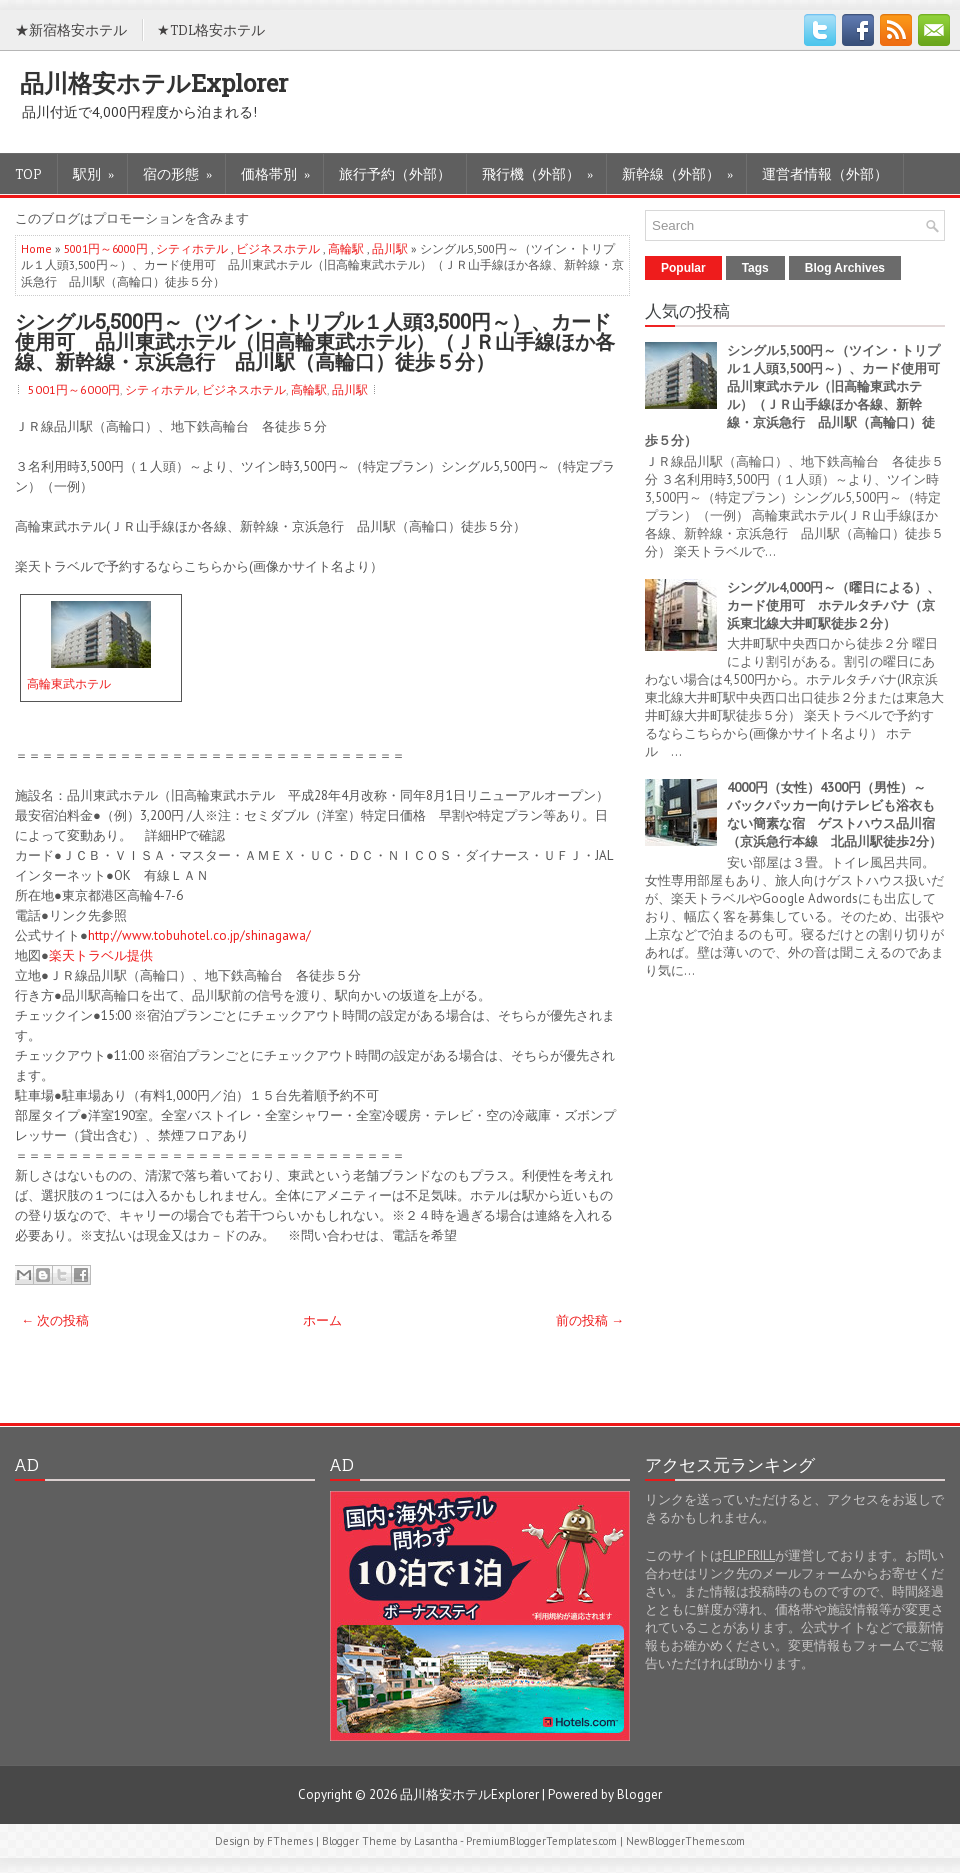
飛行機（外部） (544, 168)
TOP (28, 173)
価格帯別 (282, 168)
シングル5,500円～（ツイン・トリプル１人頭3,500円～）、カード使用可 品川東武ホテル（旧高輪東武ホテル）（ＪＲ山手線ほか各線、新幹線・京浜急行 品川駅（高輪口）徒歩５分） (315, 341)
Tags (755, 268)
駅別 (100, 168)
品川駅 (390, 248)
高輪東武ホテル (69, 683)
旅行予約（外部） (395, 173)
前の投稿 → (590, 1320)
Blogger (639, 1794)
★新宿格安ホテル (71, 29)
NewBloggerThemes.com (685, 1841)
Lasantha (436, 1841)
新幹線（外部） (684, 168)
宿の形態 (184, 168)
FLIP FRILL (749, 1555)
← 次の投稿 (55, 1320)
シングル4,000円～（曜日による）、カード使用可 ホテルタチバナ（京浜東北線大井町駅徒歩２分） (833, 605)
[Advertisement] (165, 1616)
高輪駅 (346, 248)
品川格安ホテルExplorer (154, 83)
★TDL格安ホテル (211, 29)
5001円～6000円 (106, 248)
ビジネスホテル (278, 248)
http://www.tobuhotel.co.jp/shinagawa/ (199, 935)
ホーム (322, 1320)
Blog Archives (845, 268)
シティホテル (192, 248)
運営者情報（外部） (825, 173)
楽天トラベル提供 (101, 955)
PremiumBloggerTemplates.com (541, 1841)
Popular (683, 268)
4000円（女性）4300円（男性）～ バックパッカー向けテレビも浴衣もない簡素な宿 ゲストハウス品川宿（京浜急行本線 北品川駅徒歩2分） (834, 814)
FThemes (290, 1841)
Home (36, 248)
